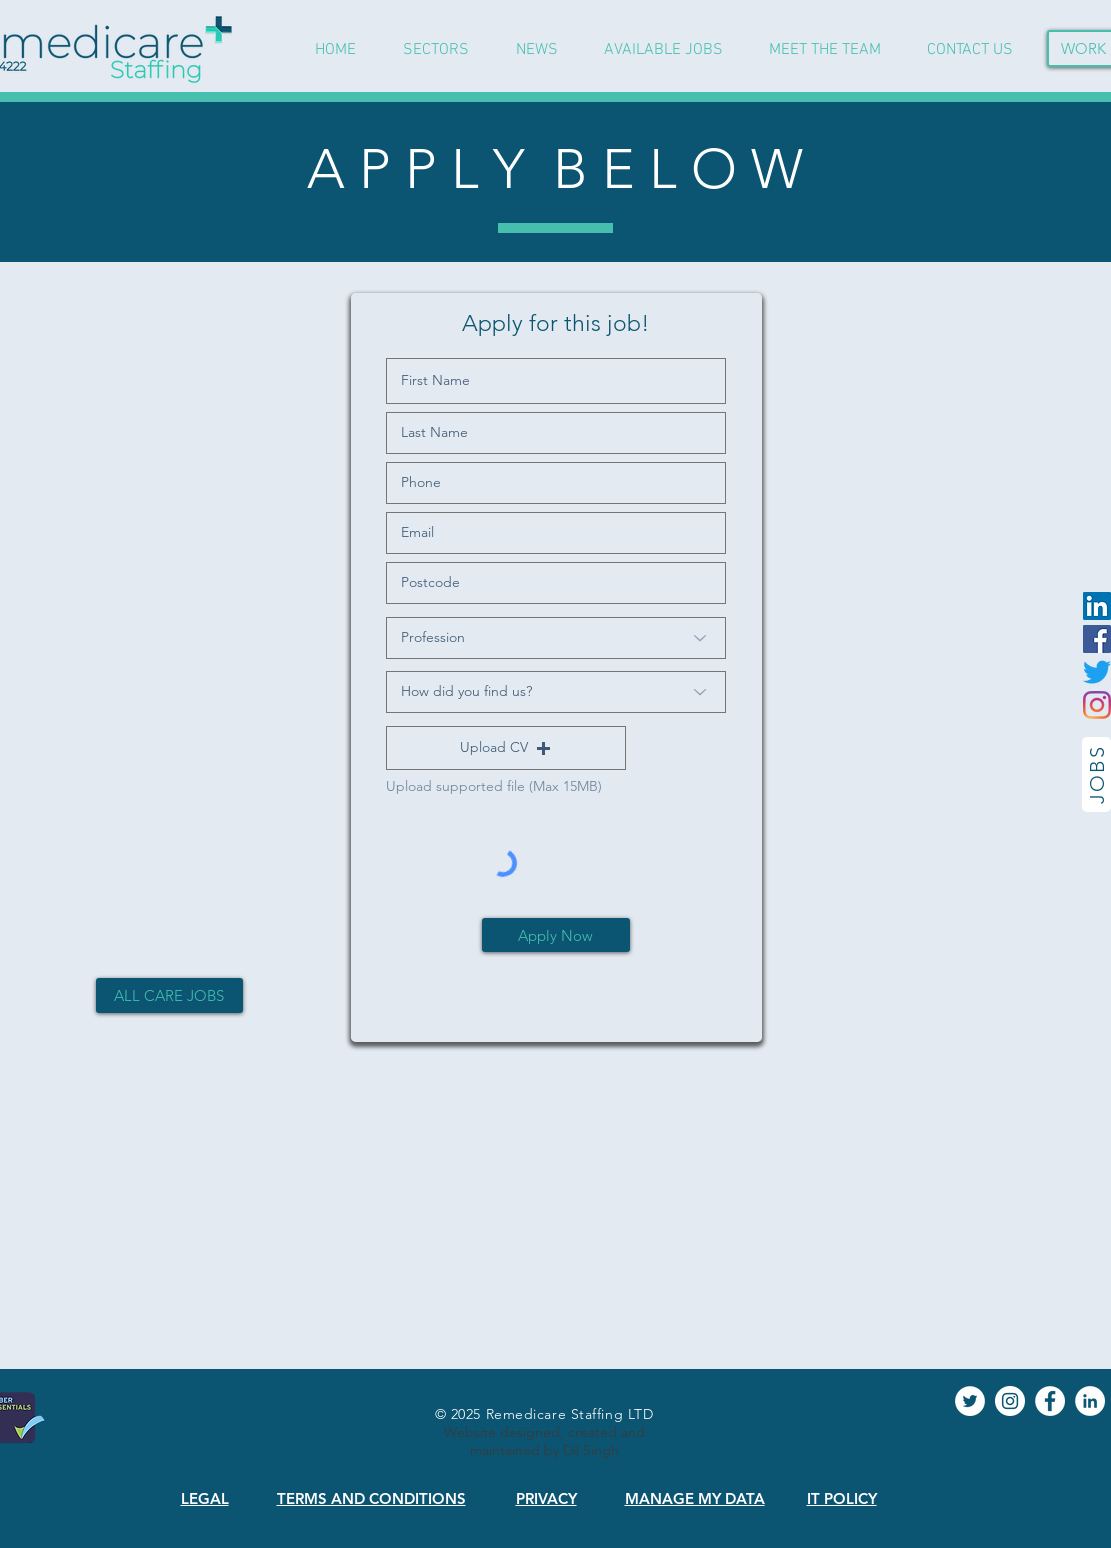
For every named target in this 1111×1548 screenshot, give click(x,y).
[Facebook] (1097, 639)
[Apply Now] (556, 935)
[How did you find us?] (556, 692)
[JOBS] (1096, 774)
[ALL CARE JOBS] (169, 995)
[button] (506, 748)
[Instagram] (1097, 705)
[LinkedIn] (1097, 606)
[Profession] (556, 638)
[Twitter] (1097, 672)
